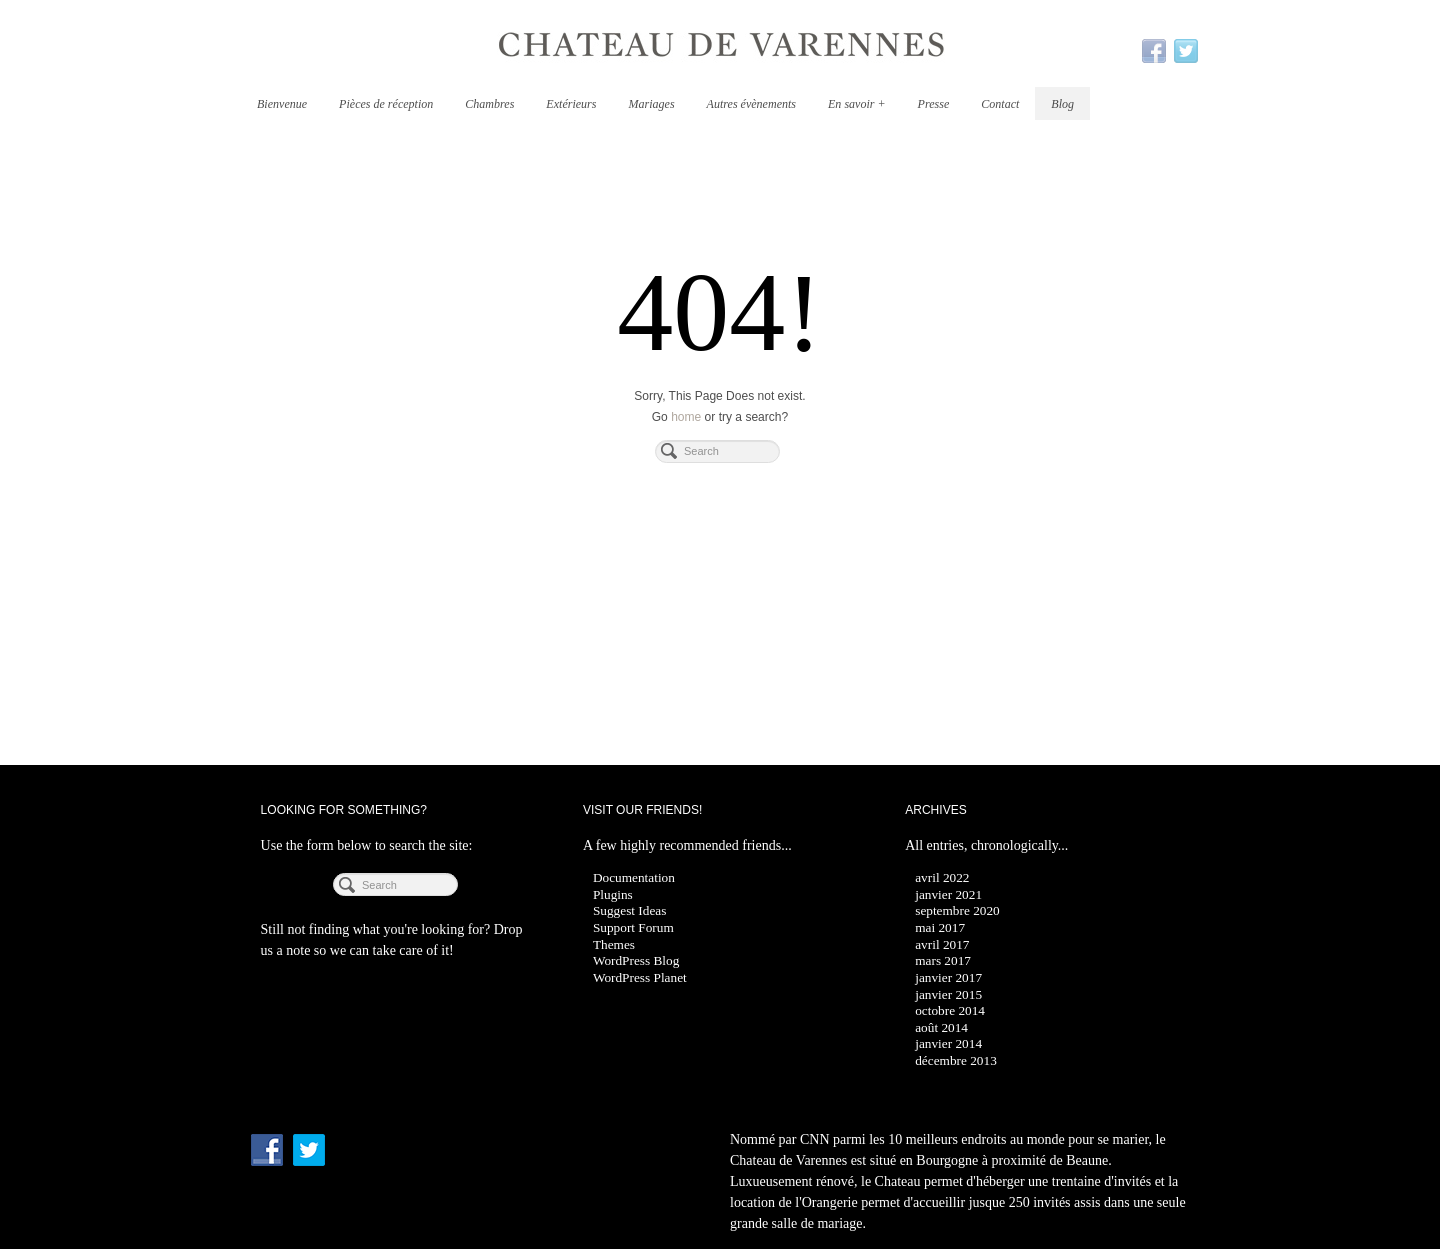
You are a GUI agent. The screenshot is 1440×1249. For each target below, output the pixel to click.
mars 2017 (943, 960)
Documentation (634, 877)
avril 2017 (942, 944)
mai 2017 (940, 927)
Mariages (651, 104)
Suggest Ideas (630, 910)
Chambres (489, 104)
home (686, 417)
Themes (614, 944)
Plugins (613, 894)
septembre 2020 (957, 910)
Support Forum (633, 927)
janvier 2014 (948, 1043)
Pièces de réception (386, 104)
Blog (1062, 104)
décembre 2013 (956, 1060)
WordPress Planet (640, 977)
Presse (934, 104)
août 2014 (941, 1027)
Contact (1000, 104)
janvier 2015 (948, 994)
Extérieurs (571, 104)
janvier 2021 (948, 894)
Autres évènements (751, 104)
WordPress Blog (636, 960)
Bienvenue (282, 104)
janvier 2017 (948, 977)
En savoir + (857, 104)
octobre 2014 (950, 1010)
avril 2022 (942, 877)
